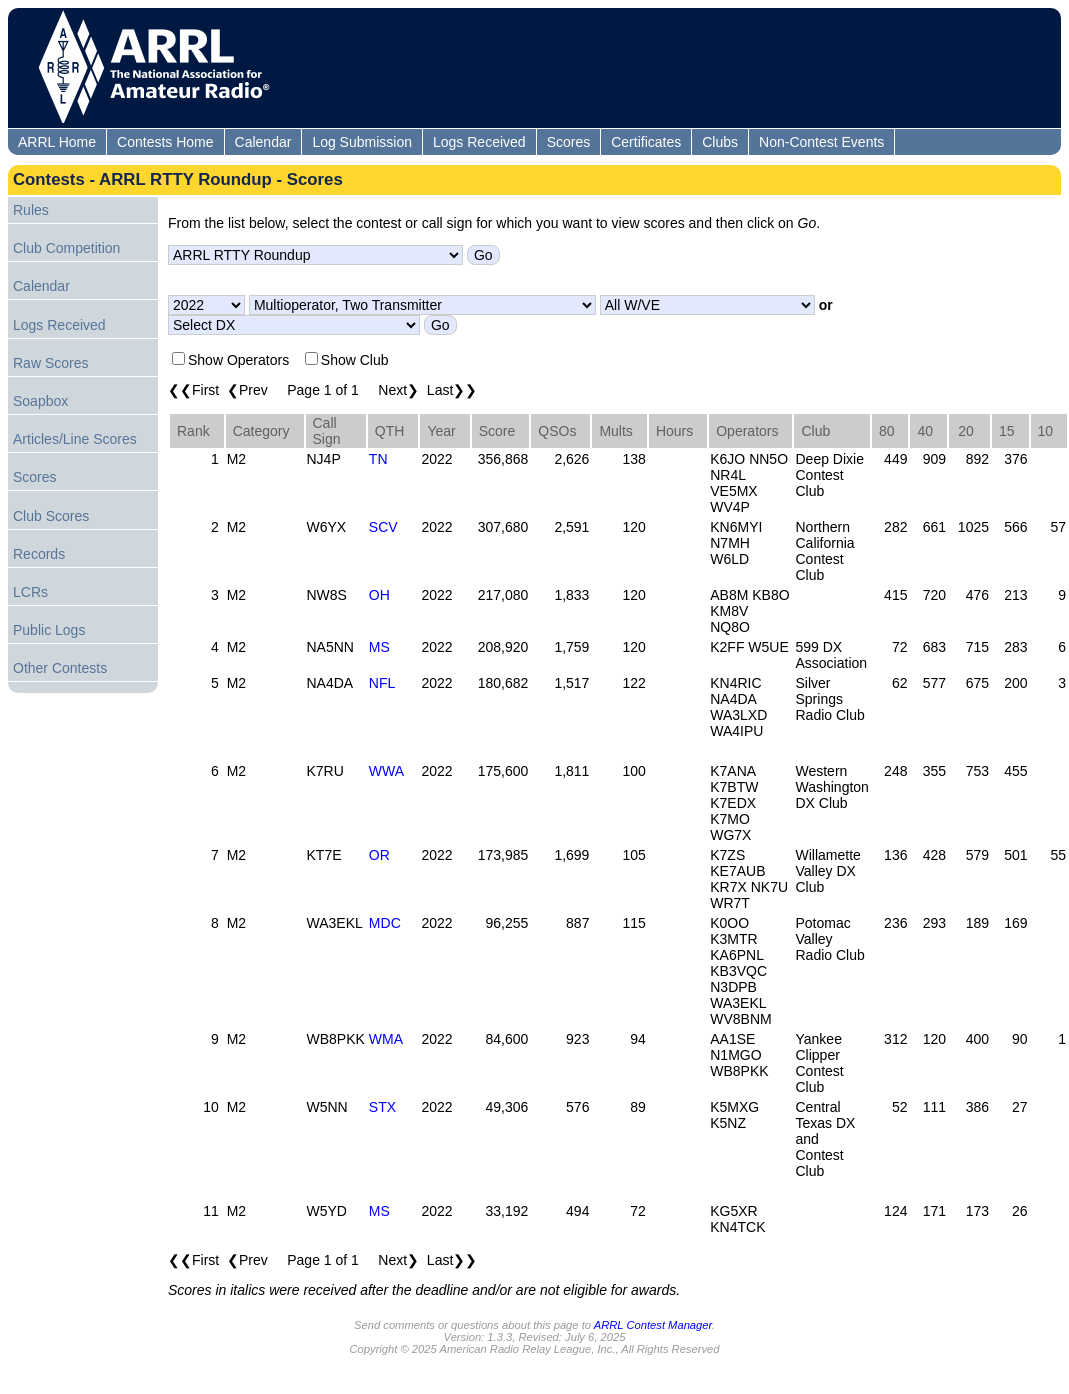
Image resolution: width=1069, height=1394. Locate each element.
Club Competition (66, 248)
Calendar (263, 142)
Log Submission (362, 142)
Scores (569, 142)
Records (39, 554)
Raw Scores (50, 363)
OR (379, 855)
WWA (386, 771)
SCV (383, 527)
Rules (31, 210)
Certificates (646, 142)
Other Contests (60, 668)
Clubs (720, 142)
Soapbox (40, 401)
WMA (386, 1039)
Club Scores (51, 516)
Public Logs (49, 630)
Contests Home (165, 142)
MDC (385, 923)
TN (378, 459)
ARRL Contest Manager (653, 1325)
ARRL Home (57, 142)
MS (379, 647)
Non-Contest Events (821, 142)
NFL (382, 683)
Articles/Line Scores (75, 439)
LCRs (30, 592)
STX (382, 1107)
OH (379, 595)
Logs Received (479, 142)
